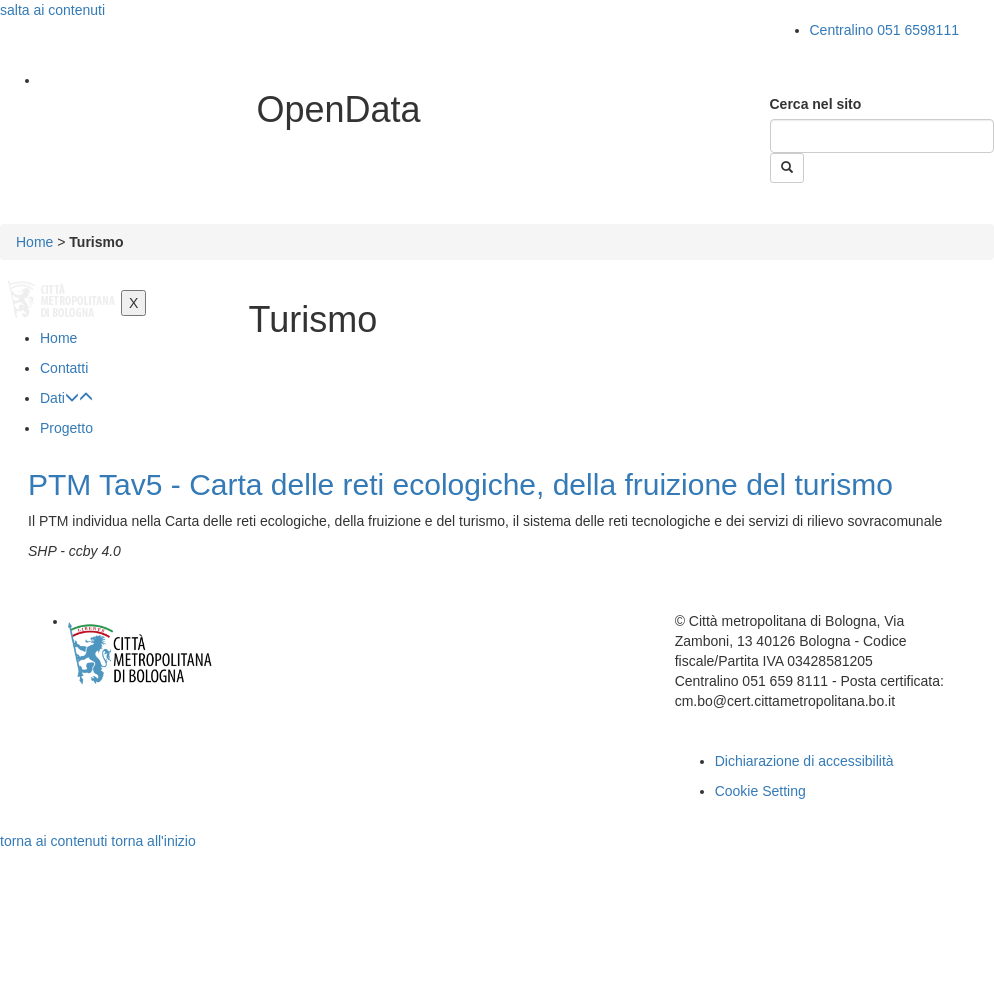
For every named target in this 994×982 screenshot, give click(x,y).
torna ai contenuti (53, 841)
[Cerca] (882, 136)
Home (34, 242)
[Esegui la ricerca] (787, 168)
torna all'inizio (153, 841)
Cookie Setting (760, 791)
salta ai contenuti (52, 10)
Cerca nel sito (816, 104)
